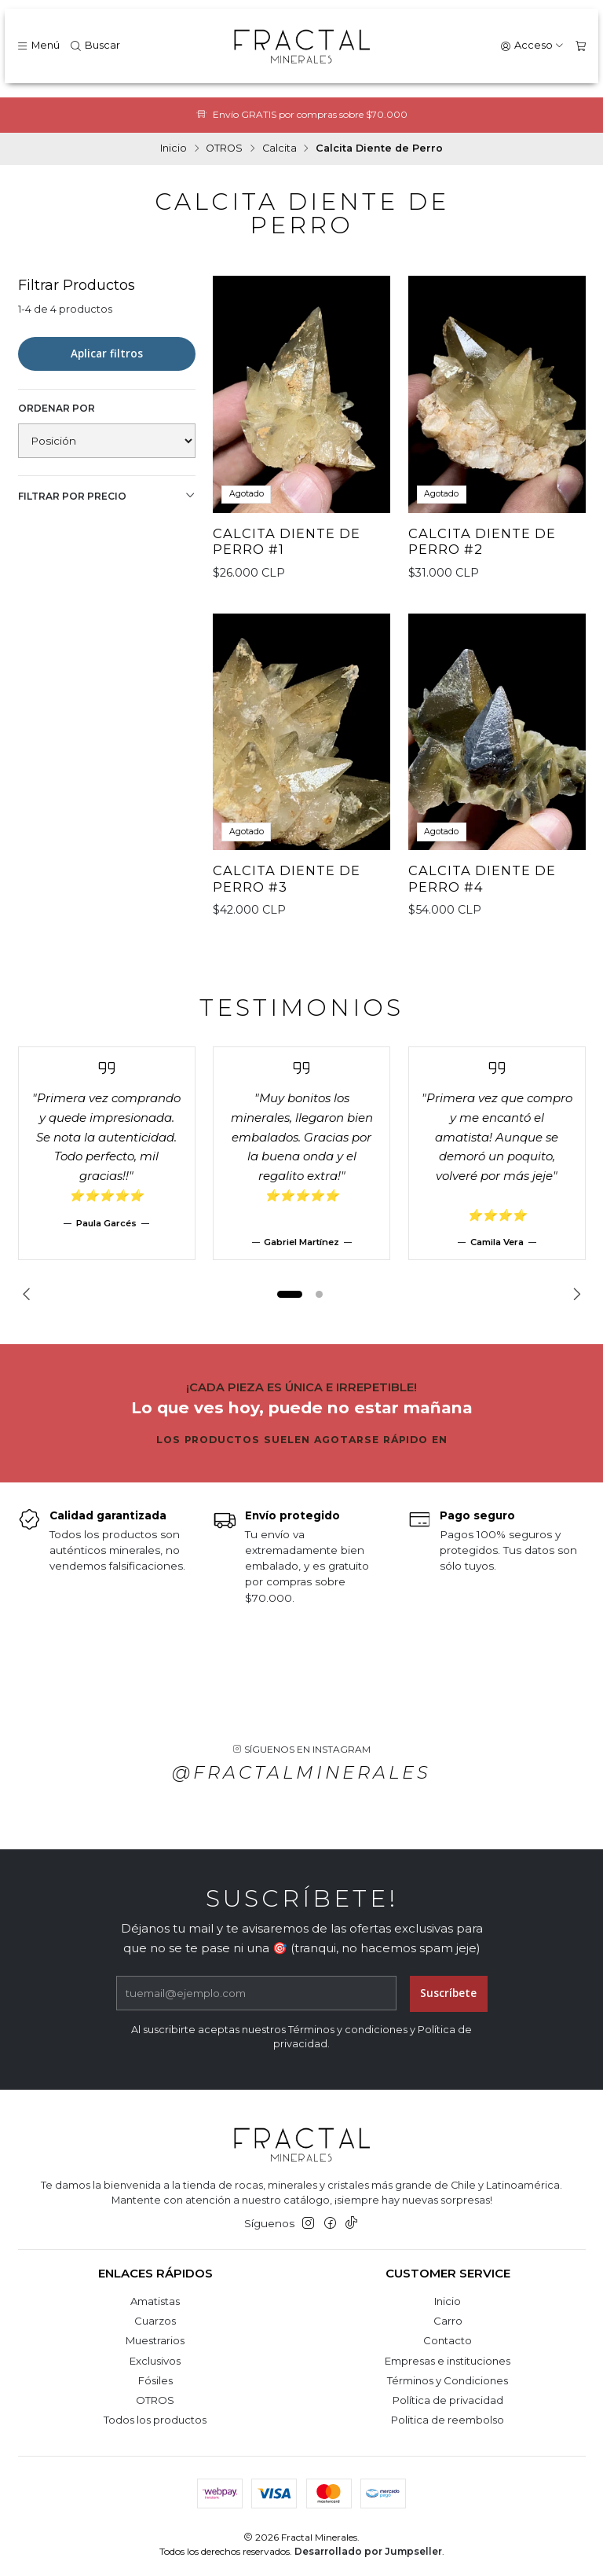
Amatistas (155, 2301)
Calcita (279, 149)
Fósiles (155, 2380)
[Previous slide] (30, 1294)
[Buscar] (95, 46)
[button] (289, 1294)
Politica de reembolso (447, 2419)
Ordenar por (56, 408)
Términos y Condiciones (447, 2380)
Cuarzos (155, 2320)
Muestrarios (155, 2340)
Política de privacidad (448, 2400)
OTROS (224, 149)
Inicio (173, 149)
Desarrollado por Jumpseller (368, 2551)
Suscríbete (448, 2009)
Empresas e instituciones (447, 2360)
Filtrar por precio (107, 495)
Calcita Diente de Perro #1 (286, 542)
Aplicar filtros (107, 353)
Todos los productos (155, 2419)
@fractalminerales (301, 1788)
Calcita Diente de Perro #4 (482, 894)
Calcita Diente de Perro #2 (482, 542)
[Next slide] (574, 1294)
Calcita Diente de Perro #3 (286, 894)
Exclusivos (155, 2360)
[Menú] (38, 46)
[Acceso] (532, 46)
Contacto (447, 2340)
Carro (447, 2320)
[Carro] (581, 46)
